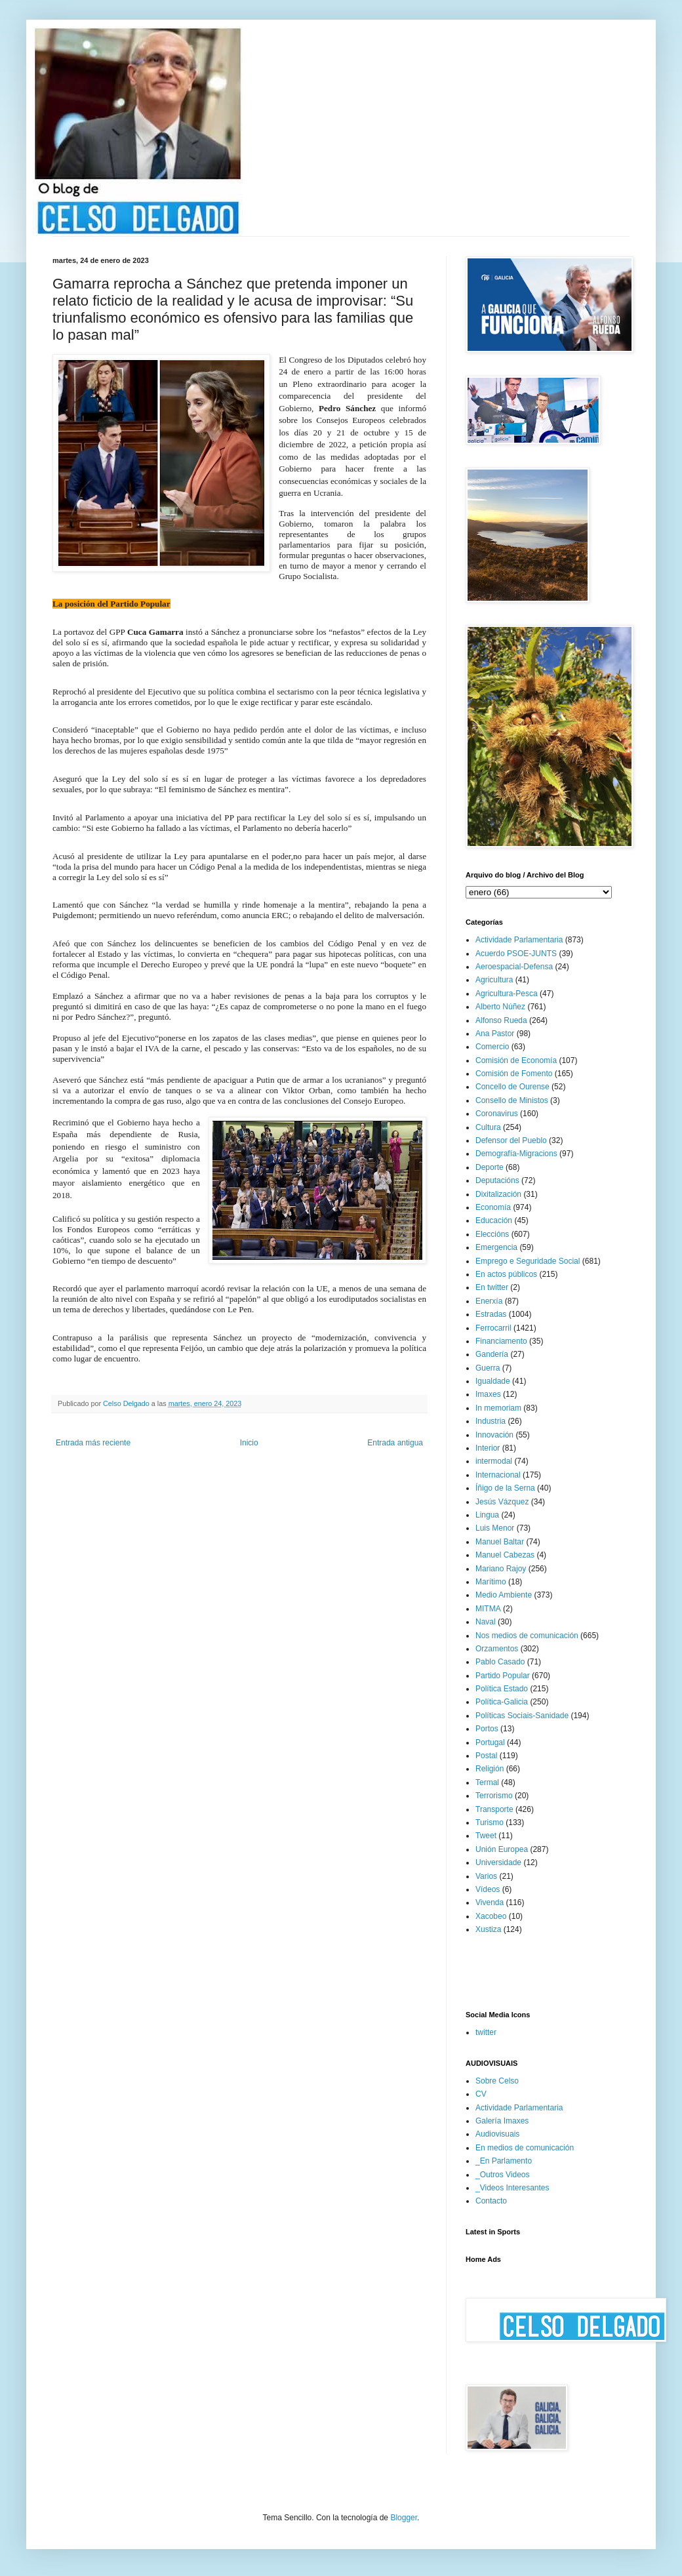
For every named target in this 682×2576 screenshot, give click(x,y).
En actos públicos (506, 1274)
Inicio (249, 1442)
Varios (486, 1876)
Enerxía (488, 1301)
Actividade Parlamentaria (519, 939)
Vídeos (487, 1889)
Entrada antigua (395, 1442)
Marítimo (490, 1581)
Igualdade (492, 1381)
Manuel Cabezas (504, 1555)
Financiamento (501, 1341)
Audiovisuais (497, 2134)
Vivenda (489, 1902)
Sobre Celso (497, 2080)
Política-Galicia (501, 1701)
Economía (493, 1207)
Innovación (494, 1434)
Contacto (491, 2200)
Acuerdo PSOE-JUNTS (516, 953)
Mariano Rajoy (500, 1568)
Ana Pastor (494, 1033)
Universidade (498, 1862)
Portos (486, 1728)
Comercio (492, 1046)
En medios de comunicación (524, 2147)
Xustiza (488, 1929)
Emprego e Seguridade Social (527, 1261)
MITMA (488, 1608)
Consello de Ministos (511, 1100)
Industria (490, 1421)
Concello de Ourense (512, 1086)
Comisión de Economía (516, 1060)
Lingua (487, 1514)
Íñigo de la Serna (505, 1488)
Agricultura (494, 979)
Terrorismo (494, 1795)
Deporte (489, 1167)
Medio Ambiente (503, 1595)
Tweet (485, 1835)
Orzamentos (496, 1648)
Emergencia (496, 1247)
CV (481, 2094)
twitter (485, 2032)
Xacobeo (490, 1916)
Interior (487, 1448)
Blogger (403, 2517)
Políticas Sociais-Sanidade (522, 1715)
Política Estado (501, 1688)
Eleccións (492, 1234)
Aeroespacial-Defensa (514, 966)
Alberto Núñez (500, 1006)
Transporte (494, 1809)
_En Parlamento (503, 2160)
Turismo (489, 1822)
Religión (489, 1768)
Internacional (498, 1474)
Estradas (490, 1314)
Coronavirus (496, 1113)
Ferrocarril (493, 1328)
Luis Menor (494, 1528)
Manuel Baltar (499, 1541)
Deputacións (497, 1180)
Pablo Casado (500, 1661)
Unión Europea (501, 1849)
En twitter (491, 1287)
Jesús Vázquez (502, 1501)
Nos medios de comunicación (526, 1635)
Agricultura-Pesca (506, 993)
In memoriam (498, 1408)
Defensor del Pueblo (511, 1140)
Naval (485, 1621)
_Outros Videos (502, 2174)
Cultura (488, 1127)
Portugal (490, 1742)
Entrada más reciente (93, 1442)
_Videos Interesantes (512, 2187)
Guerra (487, 1368)
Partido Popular (502, 1675)
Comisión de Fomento (513, 1073)
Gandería (491, 1354)
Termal (487, 1782)
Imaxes (488, 1394)
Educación (493, 1220)
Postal (486, 1755)
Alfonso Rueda (501, 1020)
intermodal (493, 1461)
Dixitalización (498, 1194)
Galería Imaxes (502, 2120)
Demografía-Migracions (516, 1153)
